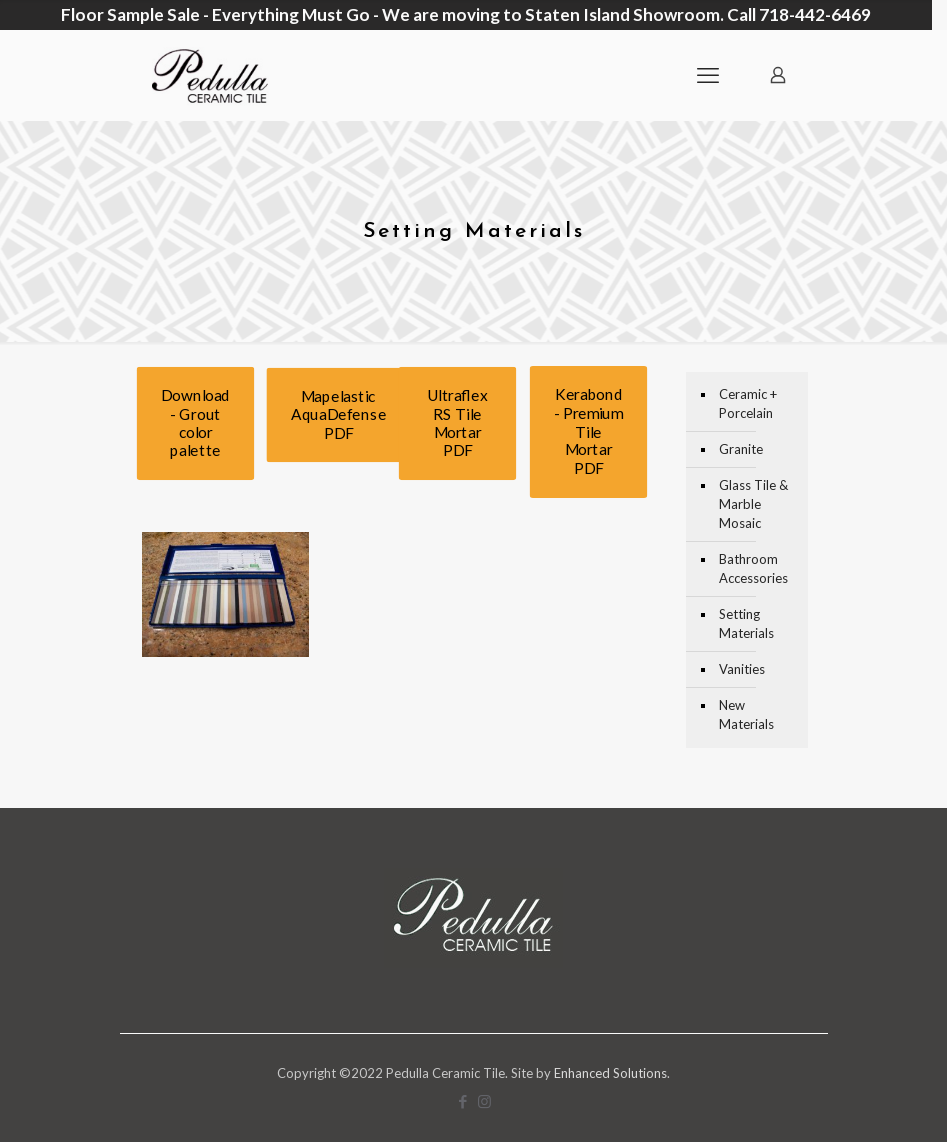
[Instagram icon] (484, 1093)
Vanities (742, 661)
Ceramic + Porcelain (748, 395)
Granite (741, 441)
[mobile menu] (708, 67)
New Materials (746, 706)
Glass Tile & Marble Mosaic (753, 496)
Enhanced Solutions (610, 1065)
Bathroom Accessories (753, 560)
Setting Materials (746, 615)
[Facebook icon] (463, 1093)
